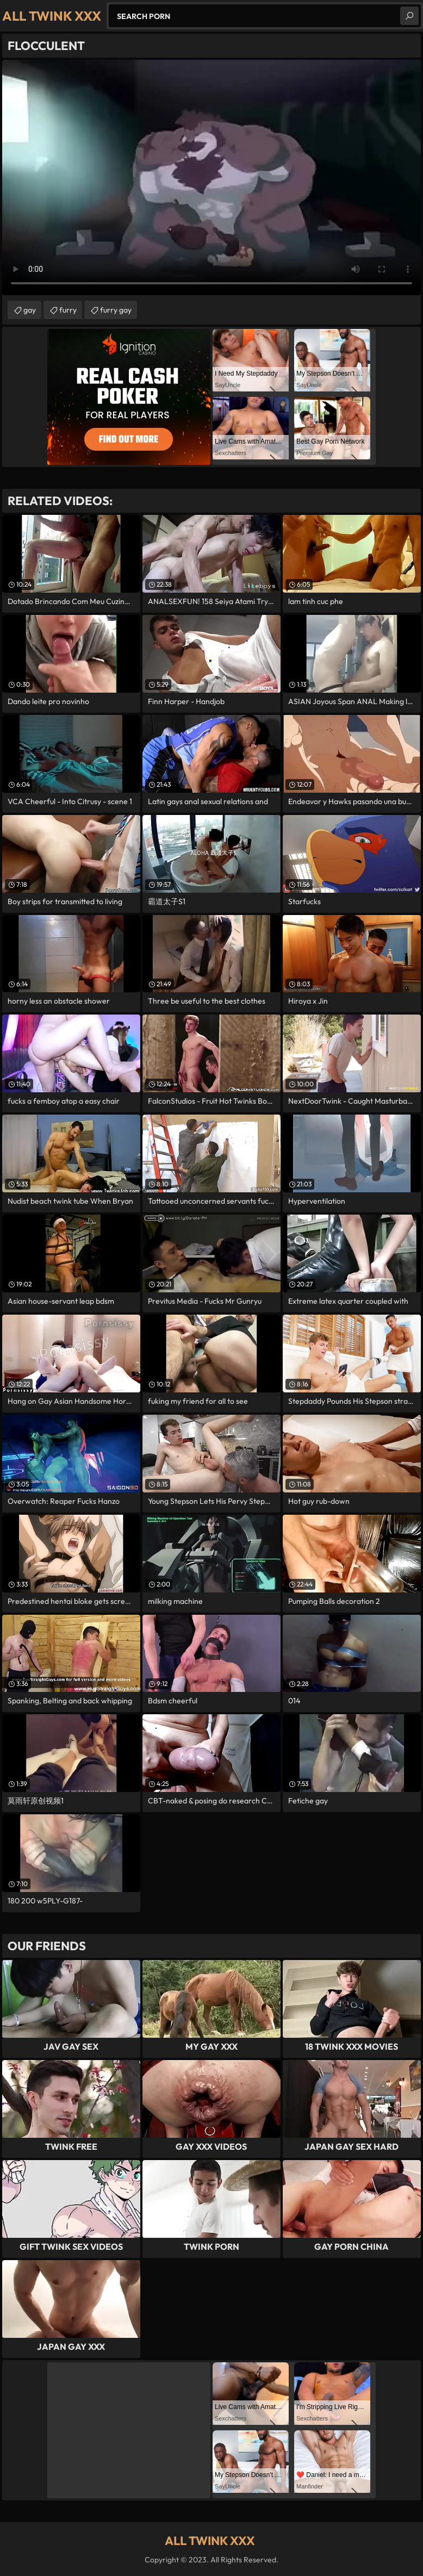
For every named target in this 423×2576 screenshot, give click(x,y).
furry (68, 310)
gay (29, 310)
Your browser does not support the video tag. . (211, 177)
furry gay (116, 310)
